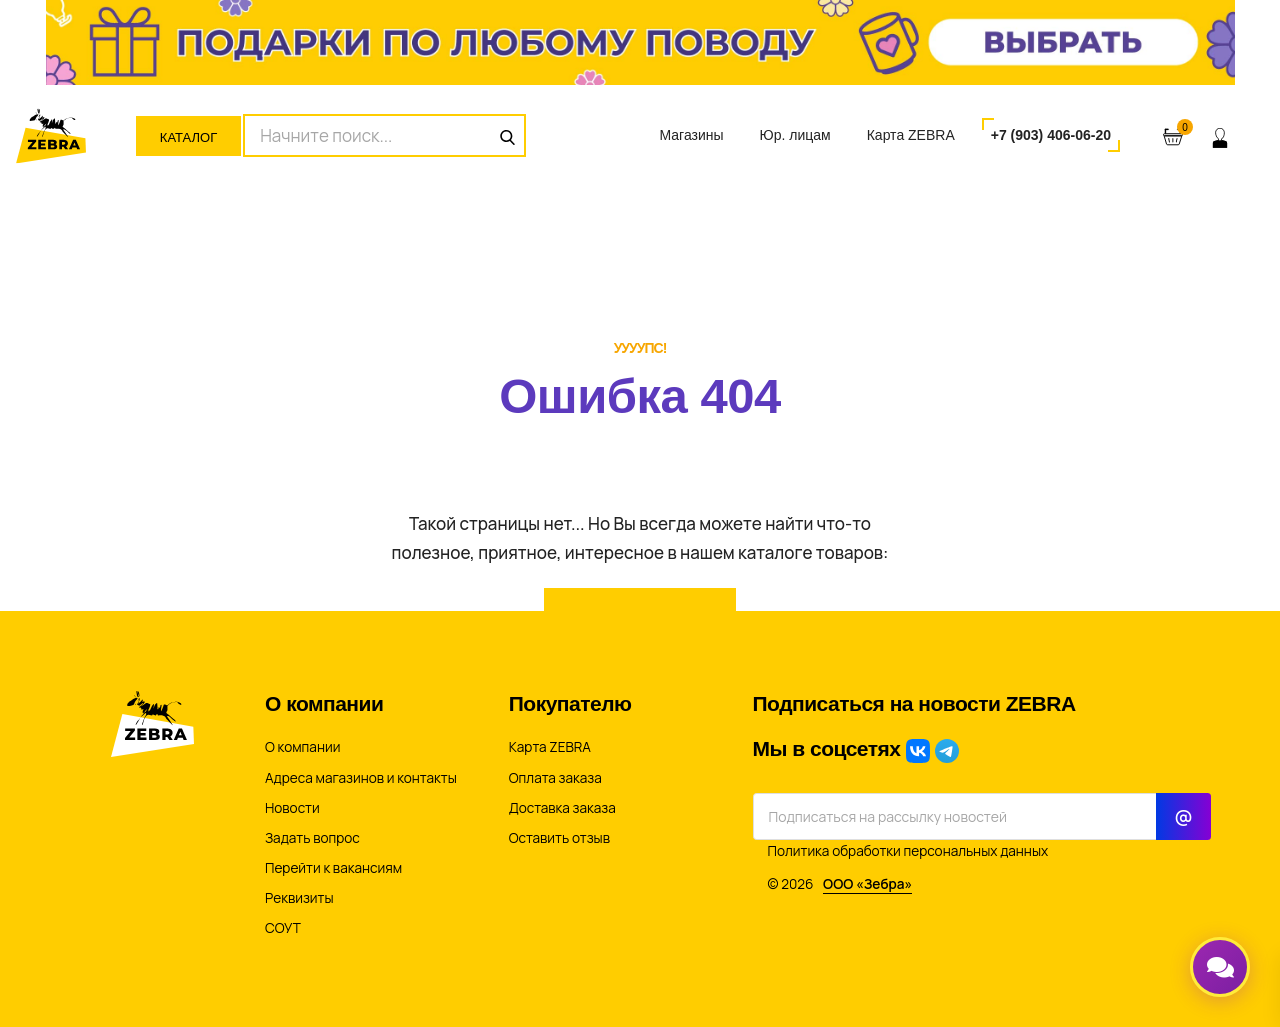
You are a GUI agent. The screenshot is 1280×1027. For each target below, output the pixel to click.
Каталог (188, 137)
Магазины (691, 135)
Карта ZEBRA (911, 135)
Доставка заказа (562, 808)
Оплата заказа (555, 778)
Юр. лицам (795, 135)
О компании (302, 747)
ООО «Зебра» (867, 884)
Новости (292, 808)
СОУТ (283, 928)
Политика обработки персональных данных (908, 851)
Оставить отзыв (559, 838)
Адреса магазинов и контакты (361, 778)
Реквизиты (299, 898)
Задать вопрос (312, 838)
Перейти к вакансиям (333, 868)
